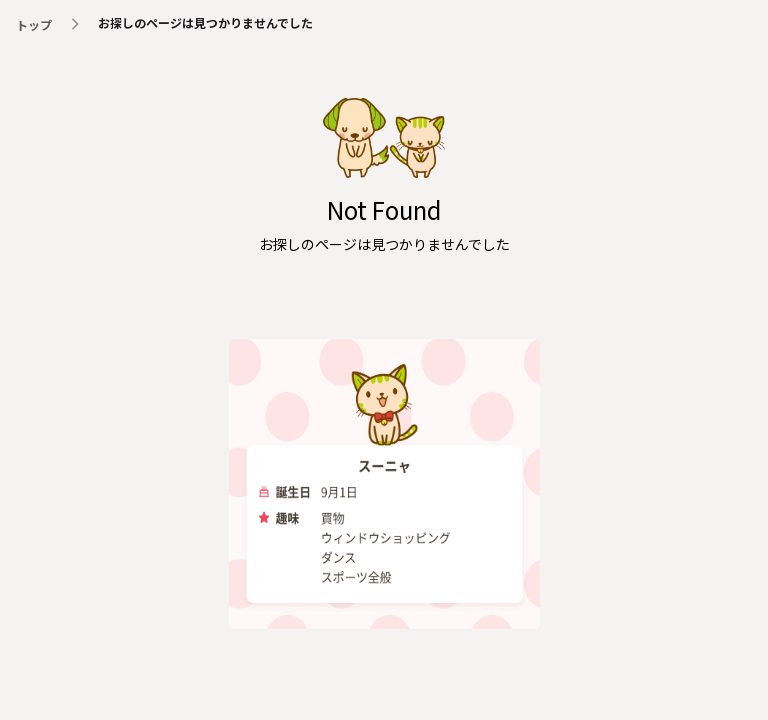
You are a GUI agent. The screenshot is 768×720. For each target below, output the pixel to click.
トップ (34, 24)
